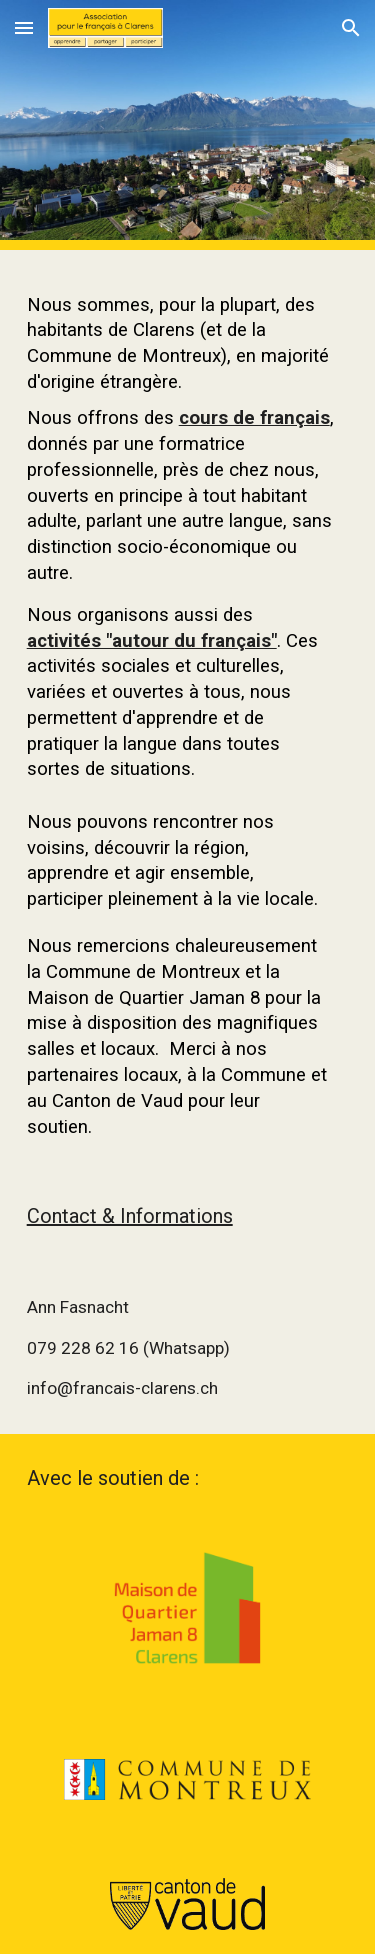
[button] (24, 27)
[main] (188, 711)
